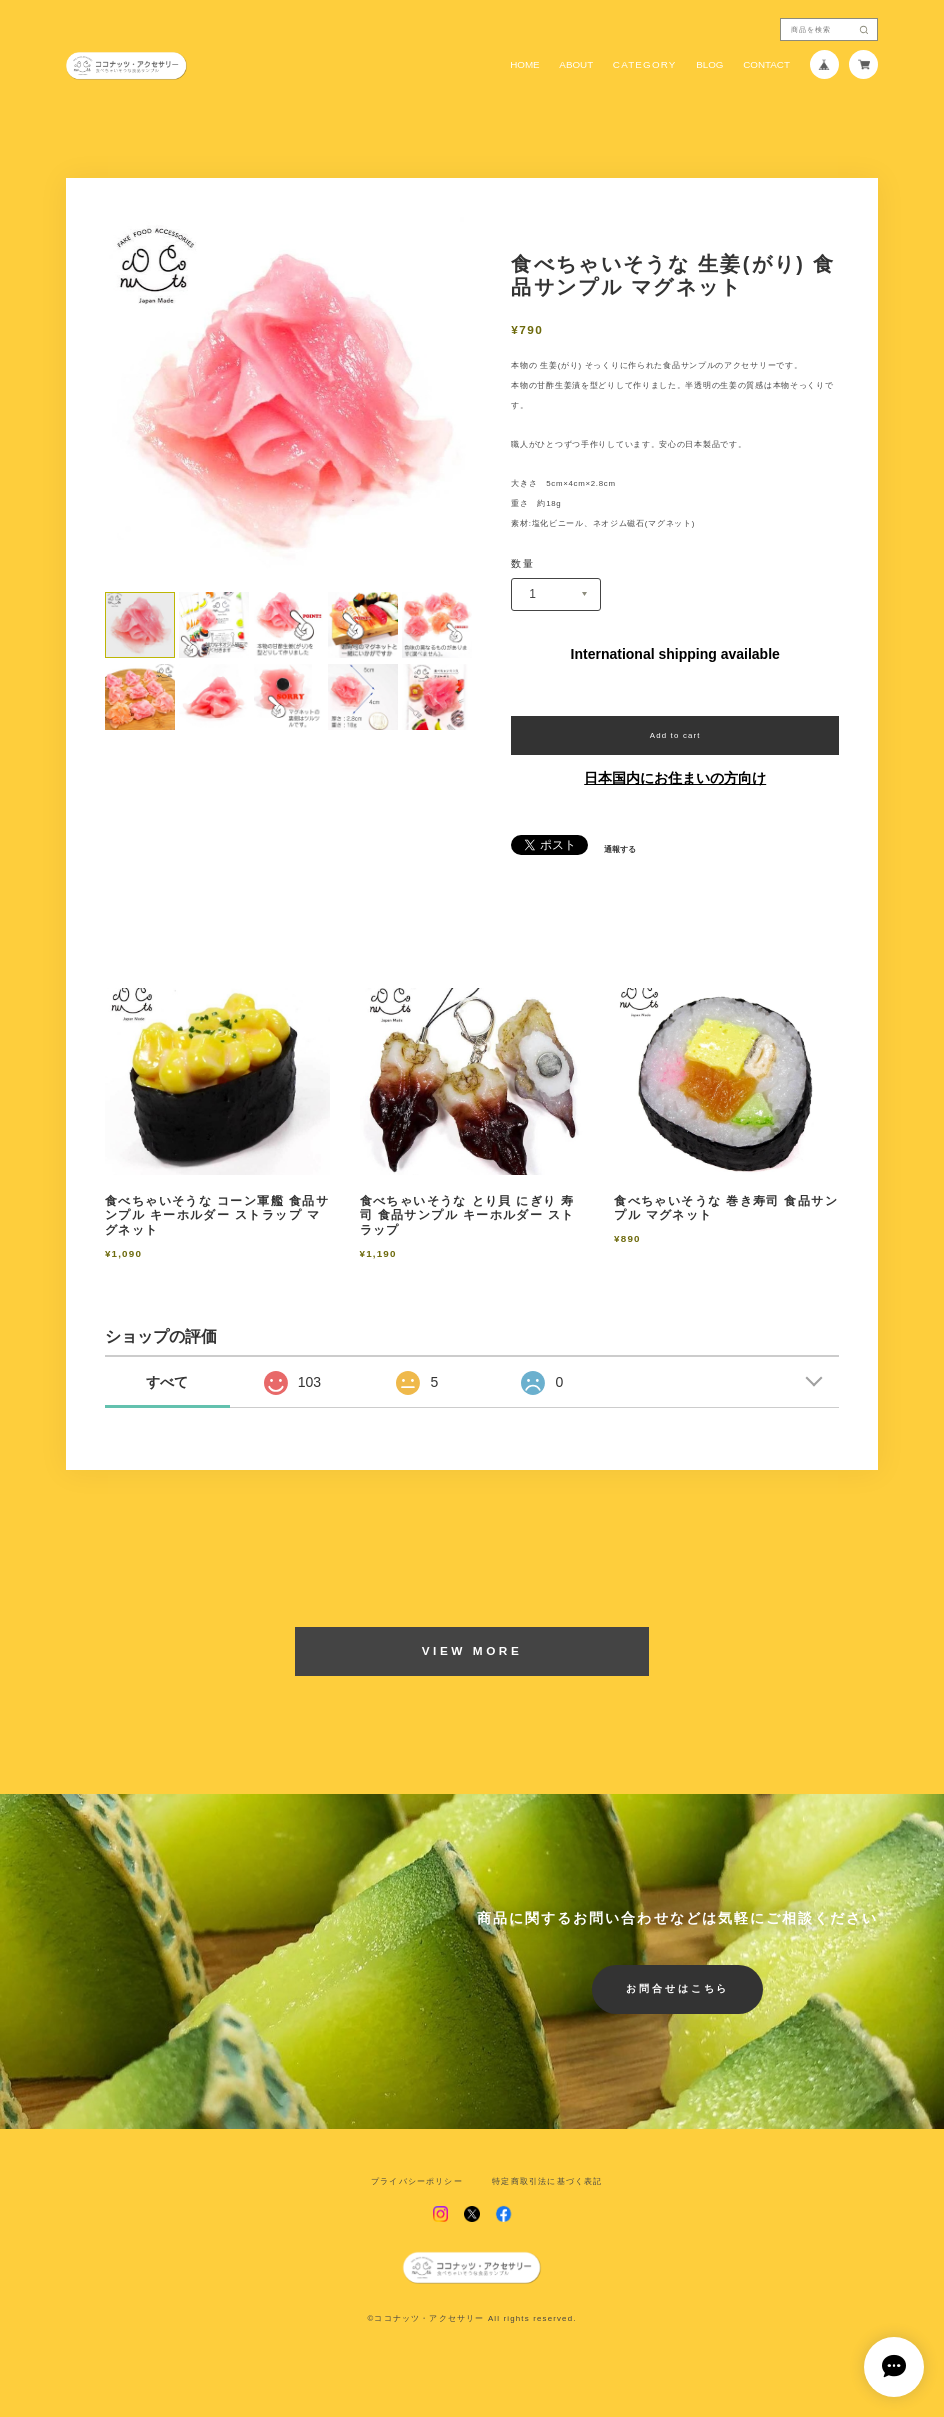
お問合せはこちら (678, 1988)
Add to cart (675, 735)
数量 (522, 564)
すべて (167, 1382)
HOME (525, 65)
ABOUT (576, 65)
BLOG (709, 65)
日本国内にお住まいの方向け (675, 778)
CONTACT (766, 65)
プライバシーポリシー (417, 2182)
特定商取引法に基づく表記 (547, 2182)
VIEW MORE (472, 1651)
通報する (620, 850)
